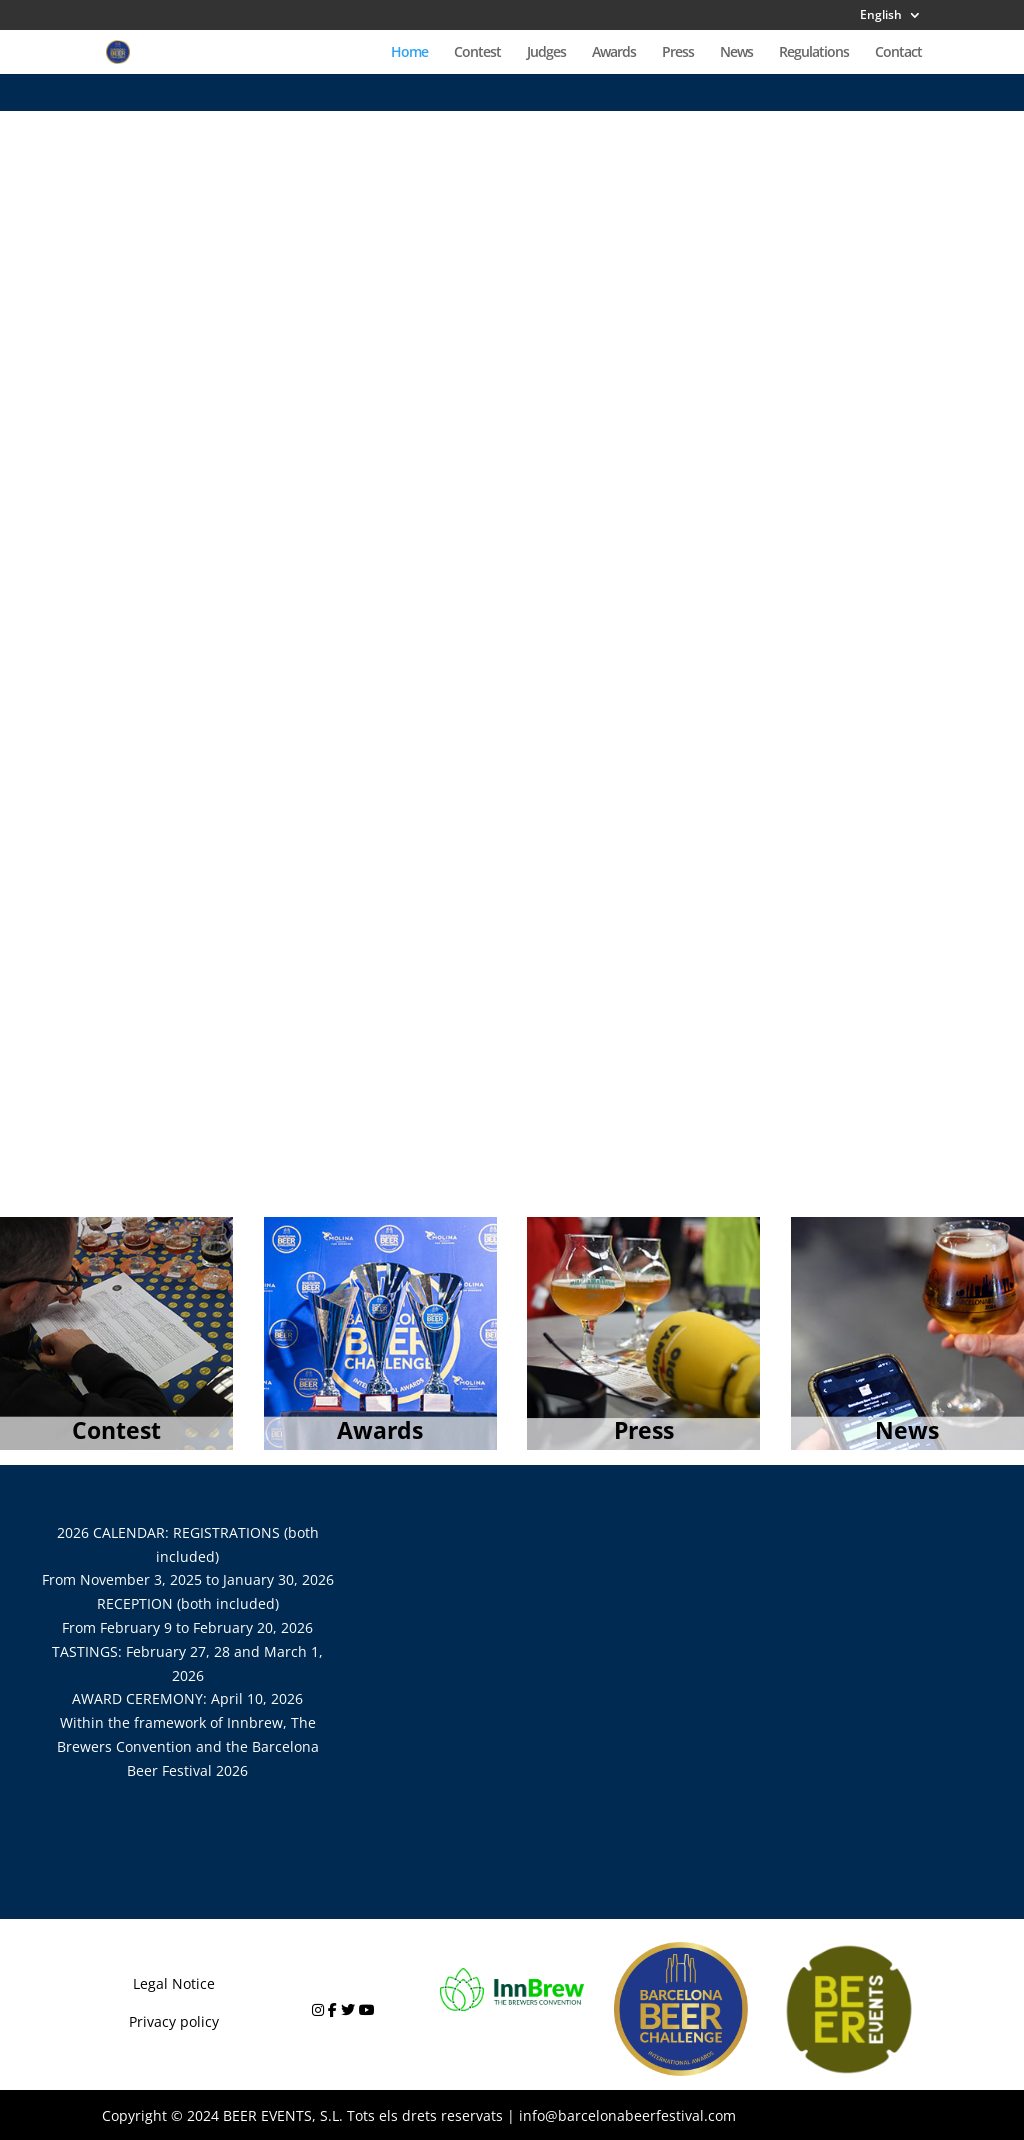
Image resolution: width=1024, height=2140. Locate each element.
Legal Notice (174, 1983)
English (881, 16)
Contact (898, 53)
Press (678, 53)
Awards (614, 53)
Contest (477, 53)
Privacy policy (174, 2021)
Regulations (814, 53)
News (736, 53)
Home (409, 53)
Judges (546, 53)
